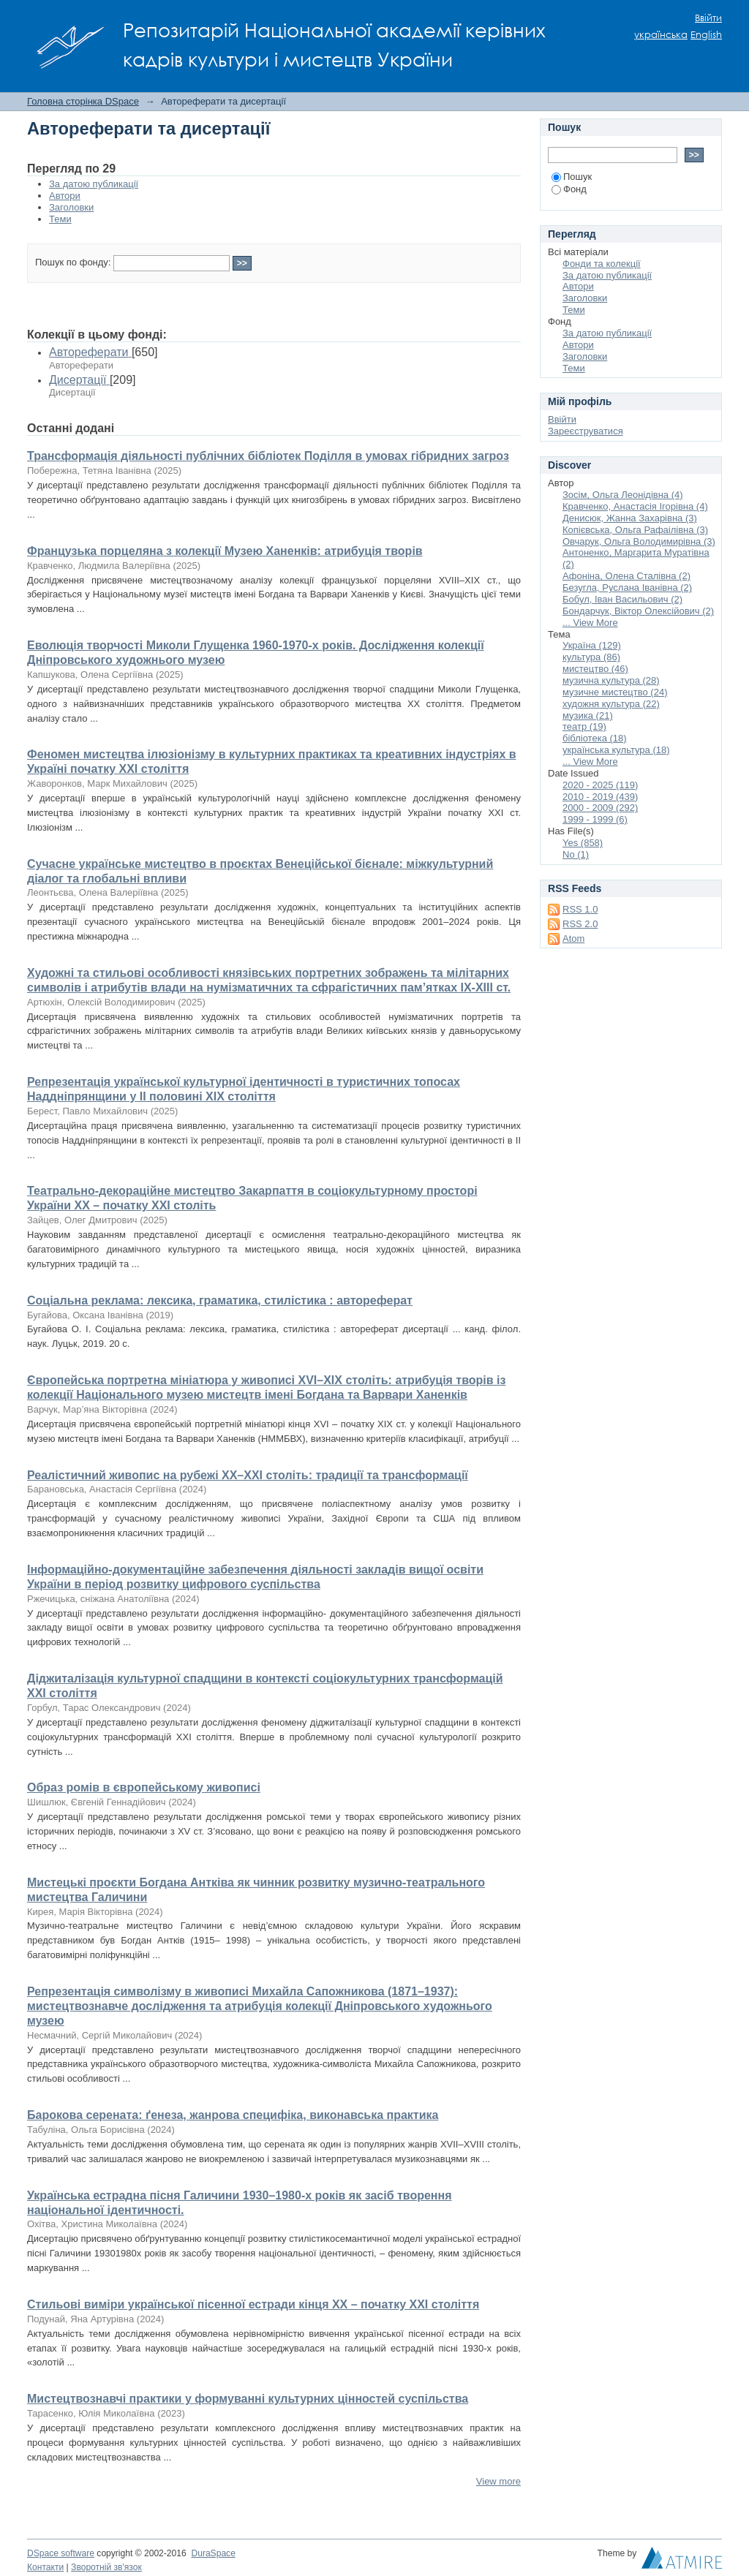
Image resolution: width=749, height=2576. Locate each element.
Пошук (572, 176)
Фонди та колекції (601, 263)
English (706, 35)
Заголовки (71, 207)
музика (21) (587, 715)
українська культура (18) (616, 749)
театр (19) (584, 726)
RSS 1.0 (580, 909)
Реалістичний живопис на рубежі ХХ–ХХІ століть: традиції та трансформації (247, 1475)
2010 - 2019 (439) (600, 796)
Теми (60, 219)
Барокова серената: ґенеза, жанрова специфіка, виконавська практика (232, 2115)
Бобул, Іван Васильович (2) (622, 599)
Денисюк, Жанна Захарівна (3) (629, 518)
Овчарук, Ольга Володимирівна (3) (638, 541)
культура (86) (591, 656)
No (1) (575, 854)
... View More (590, 622)
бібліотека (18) (594, 738)
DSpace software (60, 2553)
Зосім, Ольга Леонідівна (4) (622, 494)
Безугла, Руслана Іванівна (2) (627, 587)
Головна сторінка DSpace (83, 101)
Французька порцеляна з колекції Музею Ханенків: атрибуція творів (225, 551)
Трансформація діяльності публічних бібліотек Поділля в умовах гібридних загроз (268, 456)
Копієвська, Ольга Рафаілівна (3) (635, 529)
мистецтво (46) (595, 668)
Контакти (45, 2567)
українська (661, 35)
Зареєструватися (585, 431)
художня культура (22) (611, 703)
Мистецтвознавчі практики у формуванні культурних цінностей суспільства (247, 2398)
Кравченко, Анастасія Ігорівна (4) (635, 506)
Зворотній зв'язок (106, 2567)
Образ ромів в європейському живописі (143, 1787)
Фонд (569, 189)
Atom (573, 938)
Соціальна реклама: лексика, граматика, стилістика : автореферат (220, 1300)
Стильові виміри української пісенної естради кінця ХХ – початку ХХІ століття (253, 2304)
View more (498, 2481)
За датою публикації (93, 183)
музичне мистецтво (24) (614, 692)
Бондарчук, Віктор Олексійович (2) (638, 610)
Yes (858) (582, 842)
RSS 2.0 (580, 923)
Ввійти (708, 18)
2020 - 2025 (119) (600, 784)
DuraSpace (213, 2553)
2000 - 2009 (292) (600, 807)
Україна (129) (591, 645)
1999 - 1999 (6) (595, 819)
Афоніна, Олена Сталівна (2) (626, 575)
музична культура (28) (611, 680)
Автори (64, 195)
